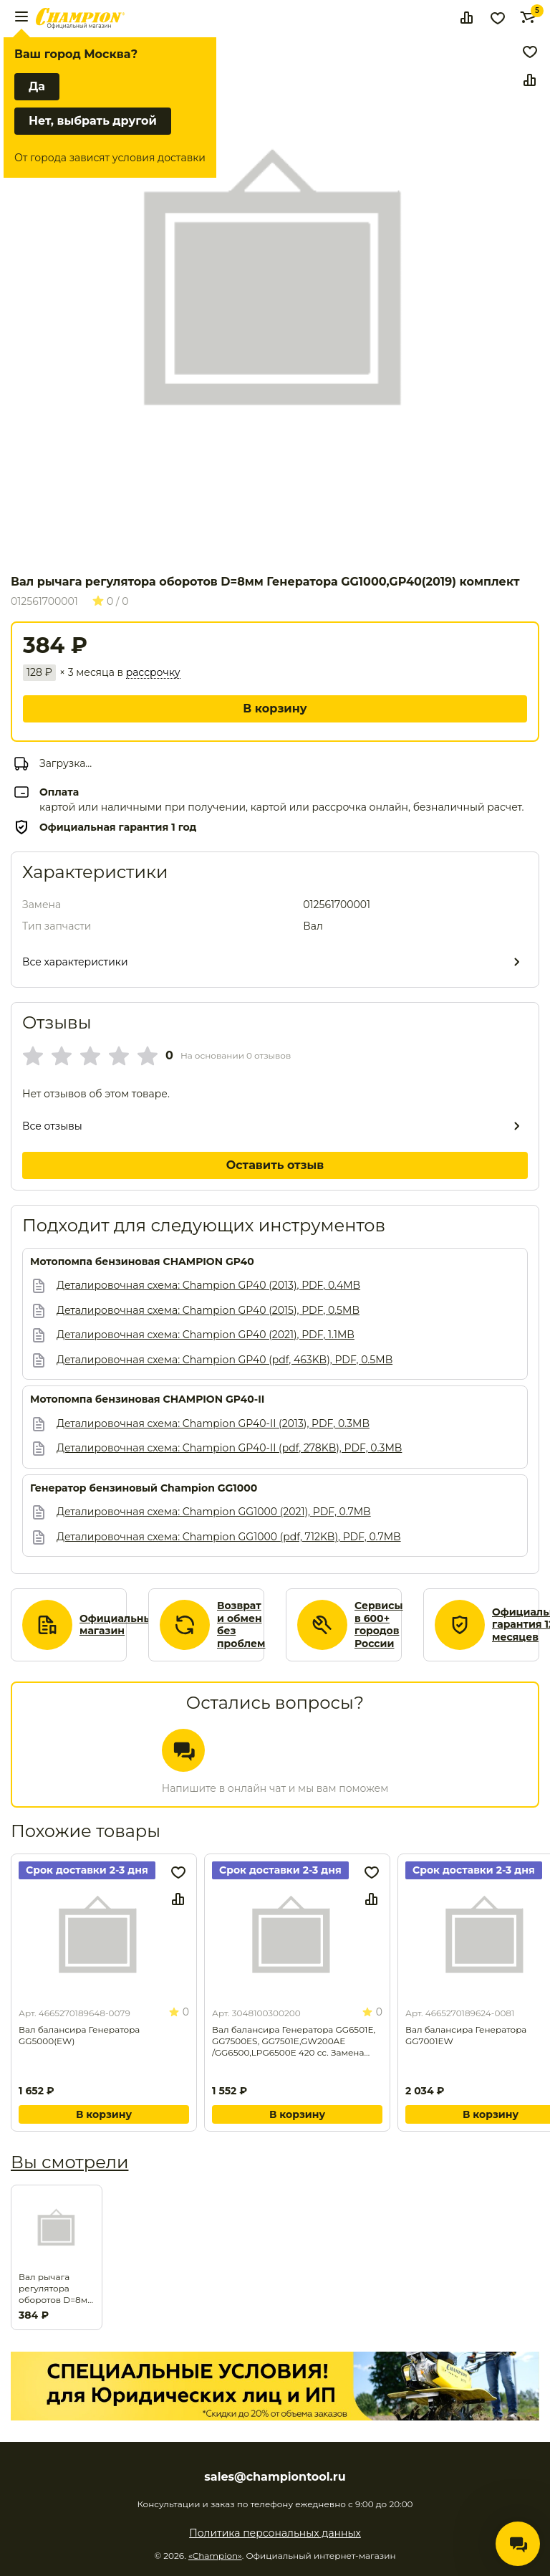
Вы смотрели (69, 2162)
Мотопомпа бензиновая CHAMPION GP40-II (147, 1399)
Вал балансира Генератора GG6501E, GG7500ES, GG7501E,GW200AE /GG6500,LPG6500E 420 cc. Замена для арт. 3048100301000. (293, 2041)
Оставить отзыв (275, 1165)
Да (37, 86)
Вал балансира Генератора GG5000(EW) (79, 2035)
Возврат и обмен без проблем (241, 1625)
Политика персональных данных (275, 2533)
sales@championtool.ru (274, 2477)
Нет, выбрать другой (93, 121)
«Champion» (215, 2555)
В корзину (275, 708)
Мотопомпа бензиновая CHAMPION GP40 (142, 1262)
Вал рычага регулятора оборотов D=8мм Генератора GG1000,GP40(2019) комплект (57, 2288)
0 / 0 (110, 601)
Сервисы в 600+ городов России (378, 1625)
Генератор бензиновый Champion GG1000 (143, 1488)
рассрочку (153, 673)
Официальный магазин (119, 1625)
